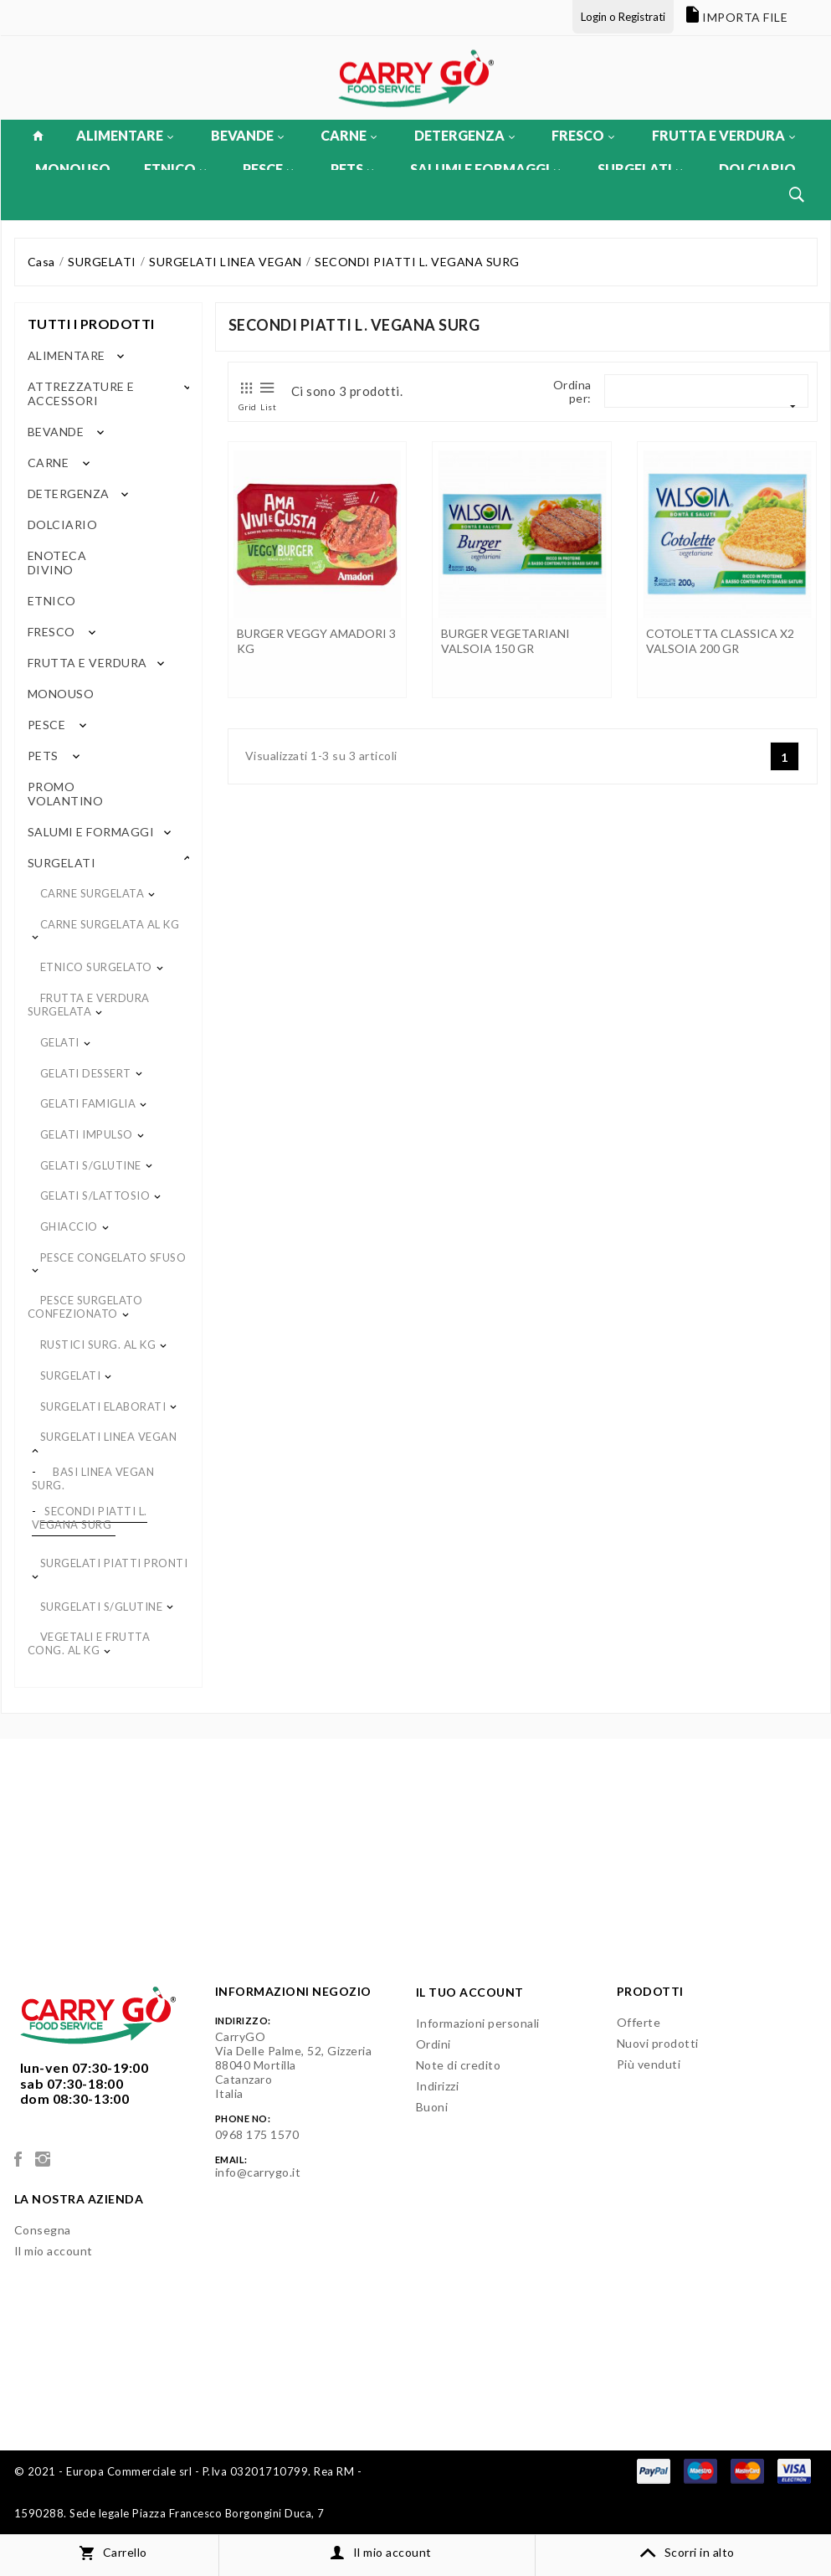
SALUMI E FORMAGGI (485, 169)
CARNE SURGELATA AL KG (110, 924)
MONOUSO (72, 169)
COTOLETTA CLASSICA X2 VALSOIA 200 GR (720, 641)
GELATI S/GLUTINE (90, 1165)
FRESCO (582, 135)
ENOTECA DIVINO (57, 562)
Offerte (639, 2022)
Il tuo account (470, 1992)
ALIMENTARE (124, 135)
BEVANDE (247, 135)
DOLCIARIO (757, 169)
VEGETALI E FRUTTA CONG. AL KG (89, 1643)
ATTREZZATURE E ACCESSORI (81, 393)
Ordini (433, 2044)
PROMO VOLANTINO (66, 793)
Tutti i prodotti (91, 324)
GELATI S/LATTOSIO (95, 1195)
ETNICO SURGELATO (96, 967)
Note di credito (458, 2065)
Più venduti (649, 2064)
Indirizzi (437, 2086)
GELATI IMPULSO (86, 1134)
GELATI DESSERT (85, 1073)
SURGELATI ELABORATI (103, 1406)
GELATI (60, 1042)
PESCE (268, 169)
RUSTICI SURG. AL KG (98, 1344)
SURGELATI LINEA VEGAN (108, 1436)
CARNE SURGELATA (92, 893)
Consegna (42, 2230)
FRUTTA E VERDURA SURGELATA (89, 1004)
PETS (352, 169)
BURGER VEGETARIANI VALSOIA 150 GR (505, 641)
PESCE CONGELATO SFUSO (113, 1257)
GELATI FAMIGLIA (88, 1103)
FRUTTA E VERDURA (723, 135)
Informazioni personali (478, 2023)
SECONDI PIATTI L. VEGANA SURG (89, 1517)
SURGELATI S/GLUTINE (101, 1606)
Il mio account (53, 2251)
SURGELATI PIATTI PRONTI (114, 1563)
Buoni (432, 2107)
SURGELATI (640, 169)
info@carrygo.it (258, 2172)
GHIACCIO (69, 1226)
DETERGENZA (464, 135)
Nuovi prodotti (658, 2043)
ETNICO (175, 169)
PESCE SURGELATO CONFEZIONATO (85, 1306)
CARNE (349, 135)
